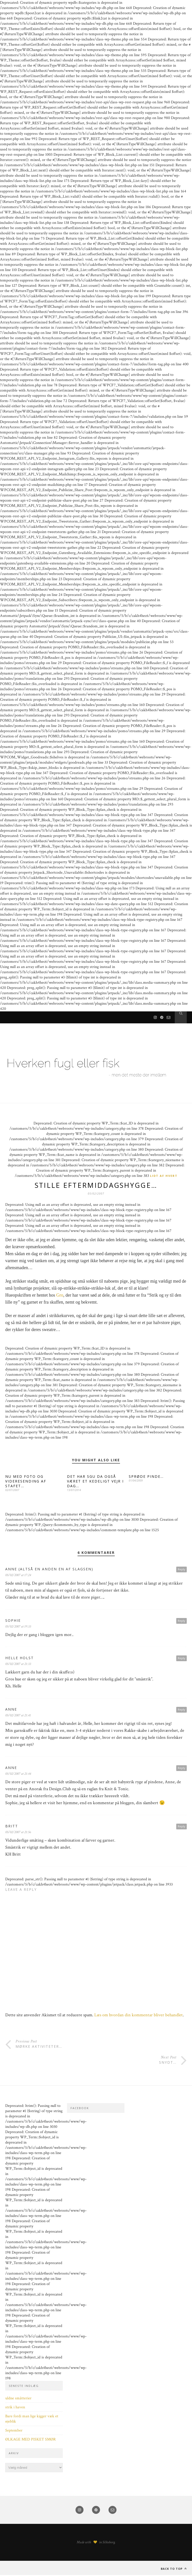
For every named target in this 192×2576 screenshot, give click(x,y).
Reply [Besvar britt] (181, 1827)
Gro (59, 1296)
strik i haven (15, 2408)
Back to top (174, 2570)
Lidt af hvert (164, 1176)
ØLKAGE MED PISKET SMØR (30, 2440)
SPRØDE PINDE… (146, 1477)
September (13, 2431)
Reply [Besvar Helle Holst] (181, 1659)
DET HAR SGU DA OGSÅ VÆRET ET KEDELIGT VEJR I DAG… (95, 1482)
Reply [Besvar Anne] (181, 1710)
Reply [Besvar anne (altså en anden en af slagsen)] (181, 1570)
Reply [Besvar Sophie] (181, 1622)
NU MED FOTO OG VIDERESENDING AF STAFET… (25, 1482)
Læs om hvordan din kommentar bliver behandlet (138, 2016)
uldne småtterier (18, 2399)
